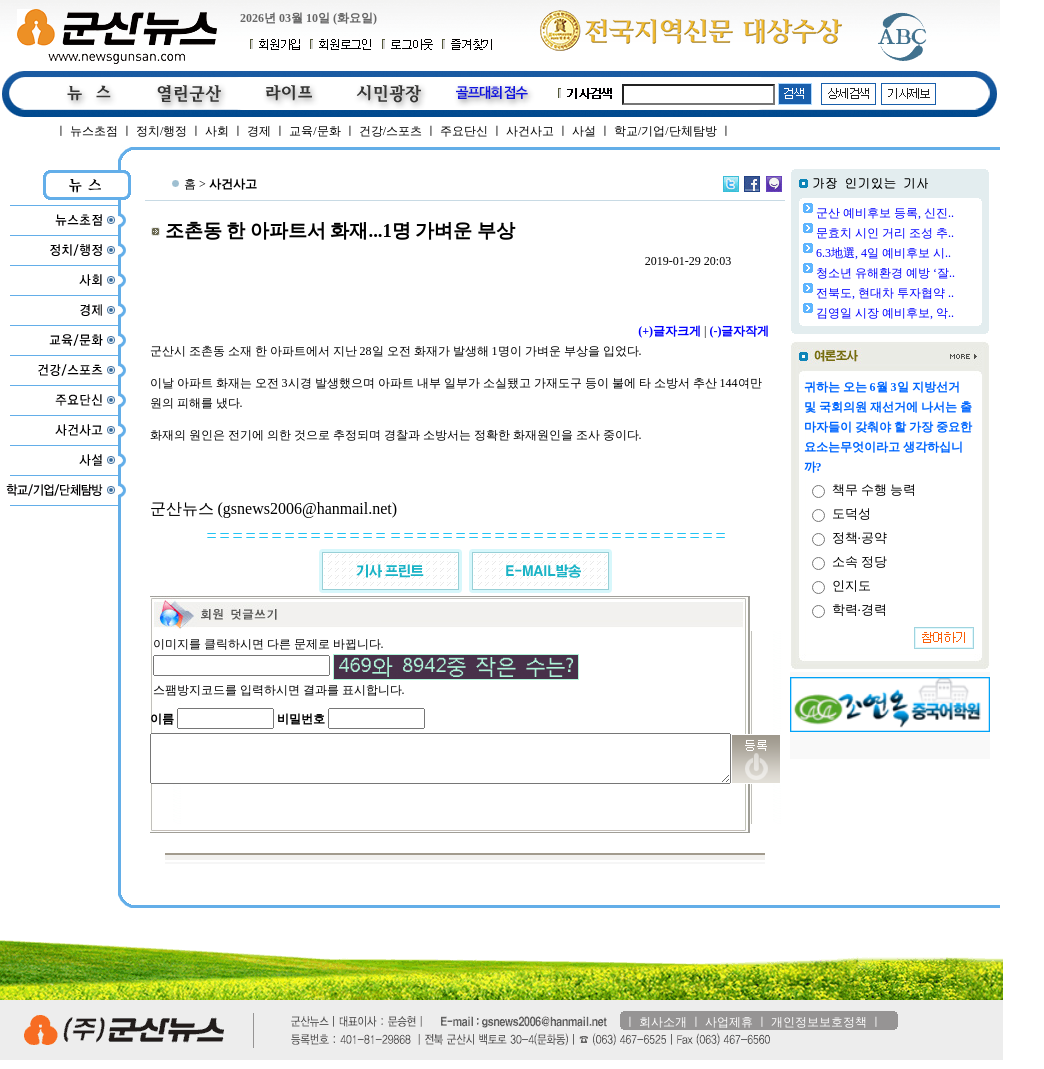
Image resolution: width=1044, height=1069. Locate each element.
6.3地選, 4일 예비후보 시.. (934, 253)
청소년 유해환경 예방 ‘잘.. (936, 273)
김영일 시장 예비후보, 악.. (936, 313)
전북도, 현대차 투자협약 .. (936, 293)
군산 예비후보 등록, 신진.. (936, 213)
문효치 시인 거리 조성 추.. (936, 233)
